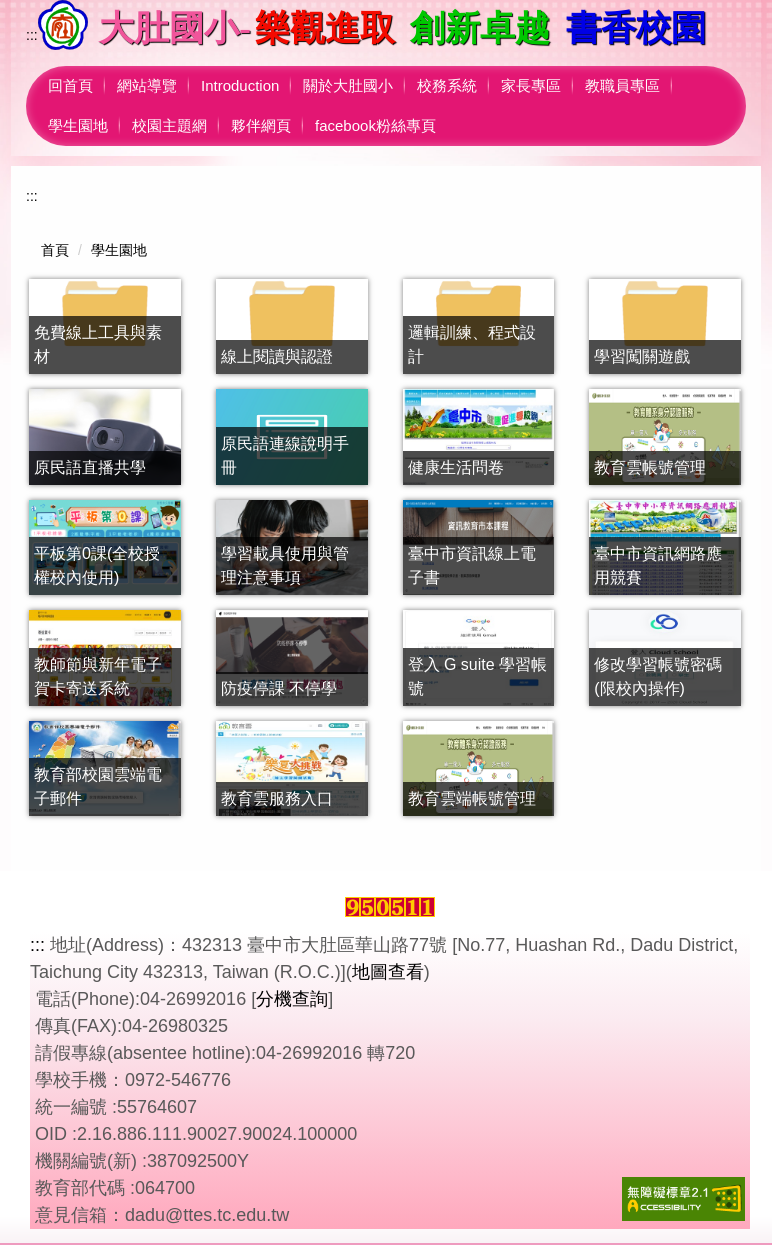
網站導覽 (147, 85)
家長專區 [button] (531, 85)
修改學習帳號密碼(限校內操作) (658, 676)
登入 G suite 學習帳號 (478, 676)
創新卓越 (480, 28)
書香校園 (636, 28)
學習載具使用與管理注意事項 (285, 565)
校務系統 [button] (447, 85)
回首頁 (70, 85)
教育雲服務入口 (277, 798)
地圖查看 (388, 972)
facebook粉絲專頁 (375, 125)
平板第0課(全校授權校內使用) (97, 565)
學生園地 (119, 250)
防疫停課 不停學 (279, 688)
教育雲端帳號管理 (472, 798)
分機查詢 (292, 999)
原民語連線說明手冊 (285, 455)
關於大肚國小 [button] (348, 85)
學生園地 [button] (78, 125)
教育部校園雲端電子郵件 (98, 786)
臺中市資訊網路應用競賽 (658, 565)
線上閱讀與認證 (277, 356)
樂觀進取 (325, 28)
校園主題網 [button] (169, 125)
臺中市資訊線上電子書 (472, 565)
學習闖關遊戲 (642, 356)
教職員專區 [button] (622, 85)
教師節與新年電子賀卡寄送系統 (98, 676)
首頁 (55, 250)
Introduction (240, 85)
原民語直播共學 (90, 467)
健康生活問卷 (456, 467)
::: (32, 35)
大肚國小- (175, 28)
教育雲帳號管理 (650, 467)
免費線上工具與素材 (98, 344)
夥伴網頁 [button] (261, 125)
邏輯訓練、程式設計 (472, 344)
